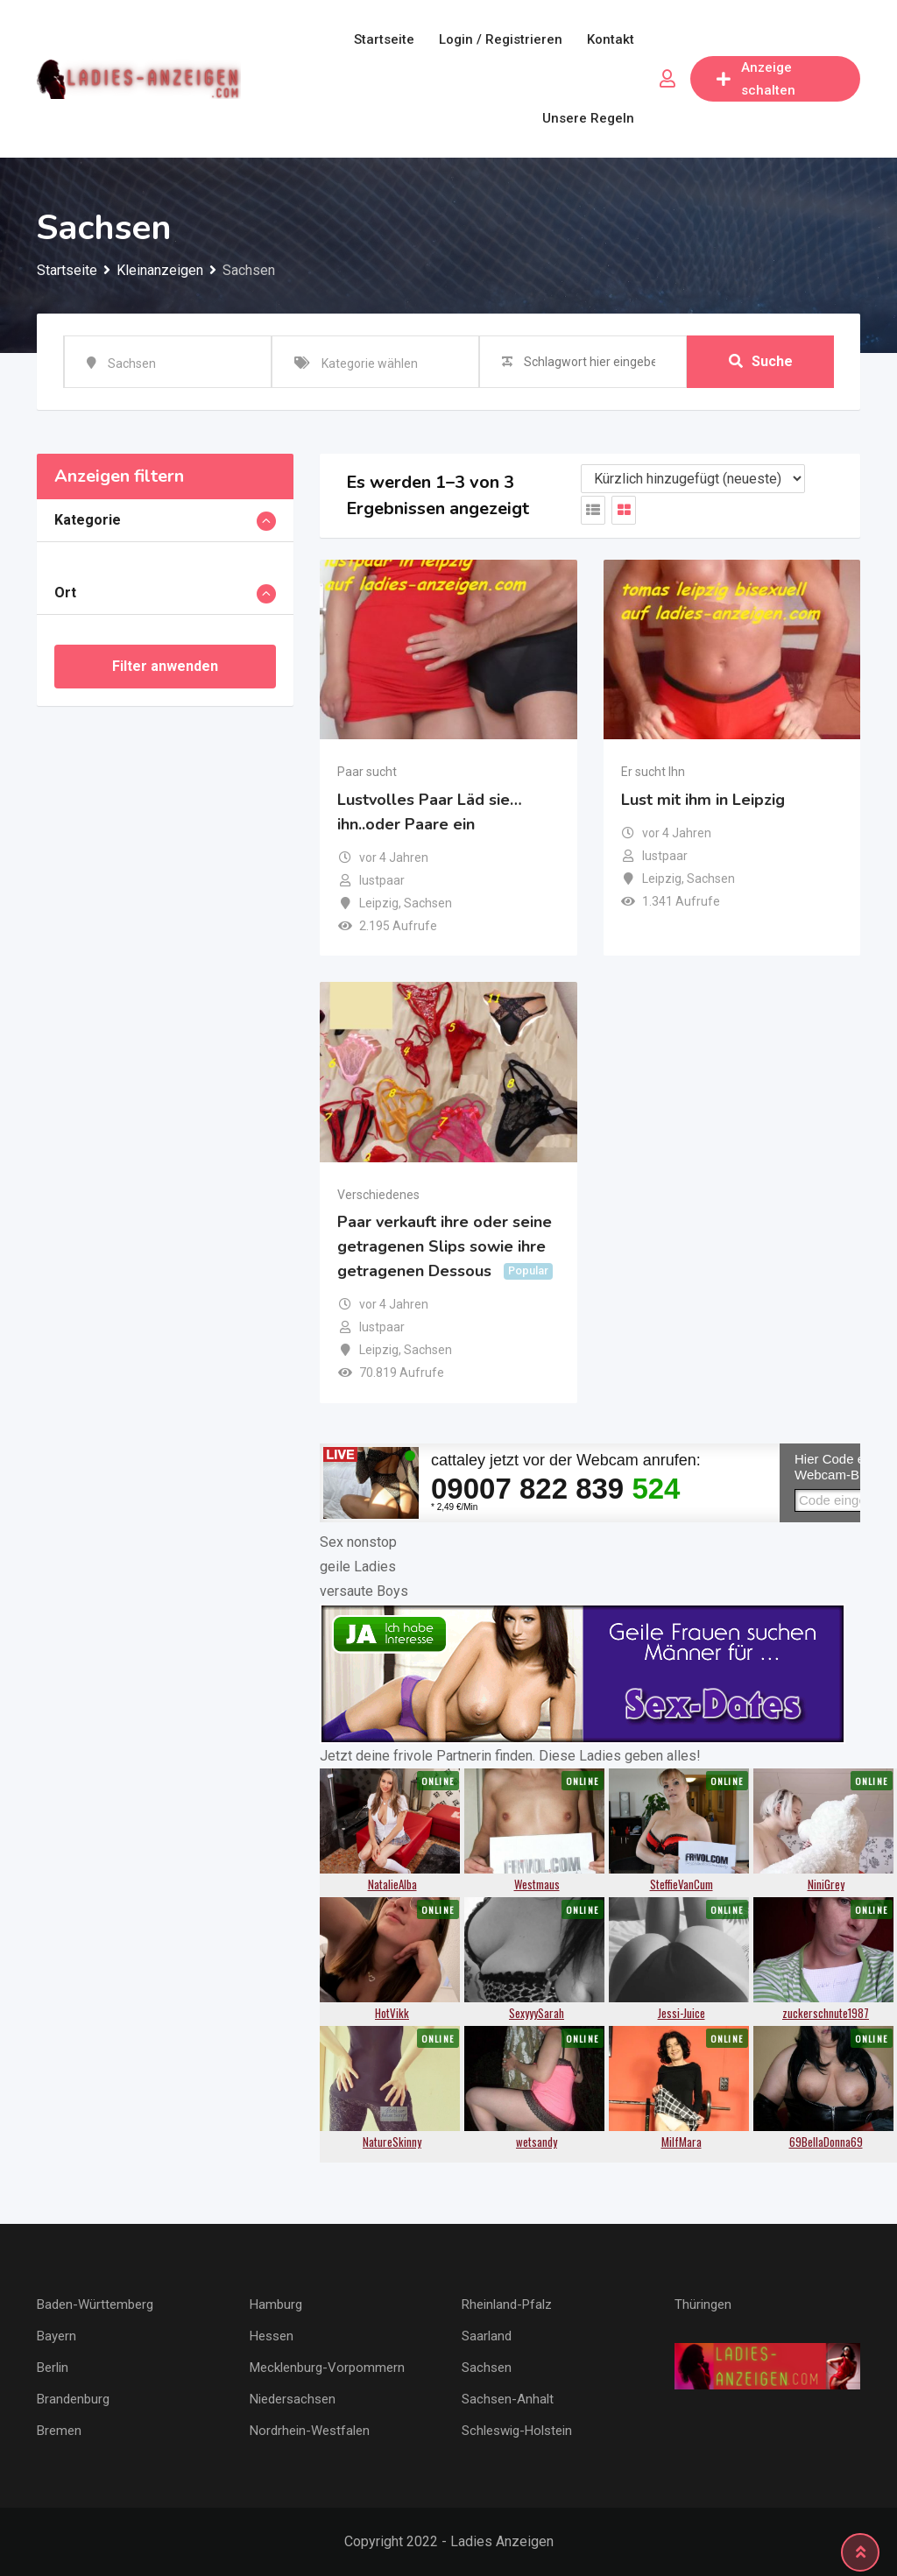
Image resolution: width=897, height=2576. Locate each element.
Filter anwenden (165, 666)
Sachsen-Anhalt (508, 2399)
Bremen (59, 2430)
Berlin (52, 2367)
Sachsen (487, 2367)
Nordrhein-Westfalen (310, 2430)
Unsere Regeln (588, 118)
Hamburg (276, 2304)
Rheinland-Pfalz (507, 2304)
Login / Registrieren (500, 39)
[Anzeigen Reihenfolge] (693, 478)
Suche (761, 361)
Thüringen (703, 2304)
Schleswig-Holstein (517, 2430)
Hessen (271, 2336)
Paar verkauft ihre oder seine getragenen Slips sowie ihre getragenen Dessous (444, 1246)
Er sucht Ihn (653, 772)
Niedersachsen (292, 2399)
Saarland (487, 2336)
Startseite (384, 39)
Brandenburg (73, 2399)
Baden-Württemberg (95, 2304)
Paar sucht (367, 772)
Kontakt (610, 39)
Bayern (56, 2336)
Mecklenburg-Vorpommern (327, 2367)
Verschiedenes (378, 1195)
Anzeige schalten (756, 79)
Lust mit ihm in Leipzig (703, 799)
